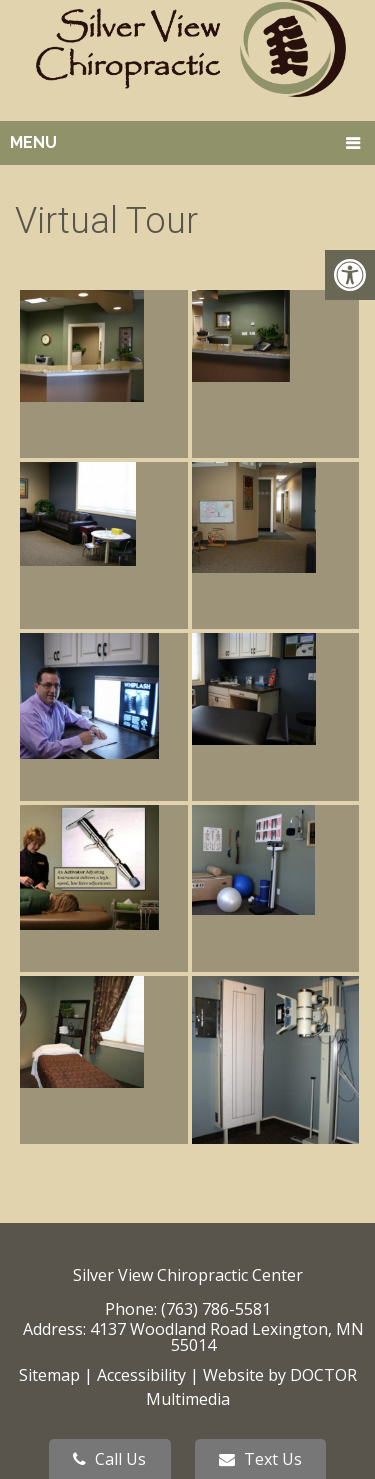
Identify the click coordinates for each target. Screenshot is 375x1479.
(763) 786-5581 (216, 1309)
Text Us (260, 1459)
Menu (33, 142)
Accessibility (141, 1375)
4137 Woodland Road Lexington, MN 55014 (227, 1337)
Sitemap (49, 1375)
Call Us (109, 1459)
